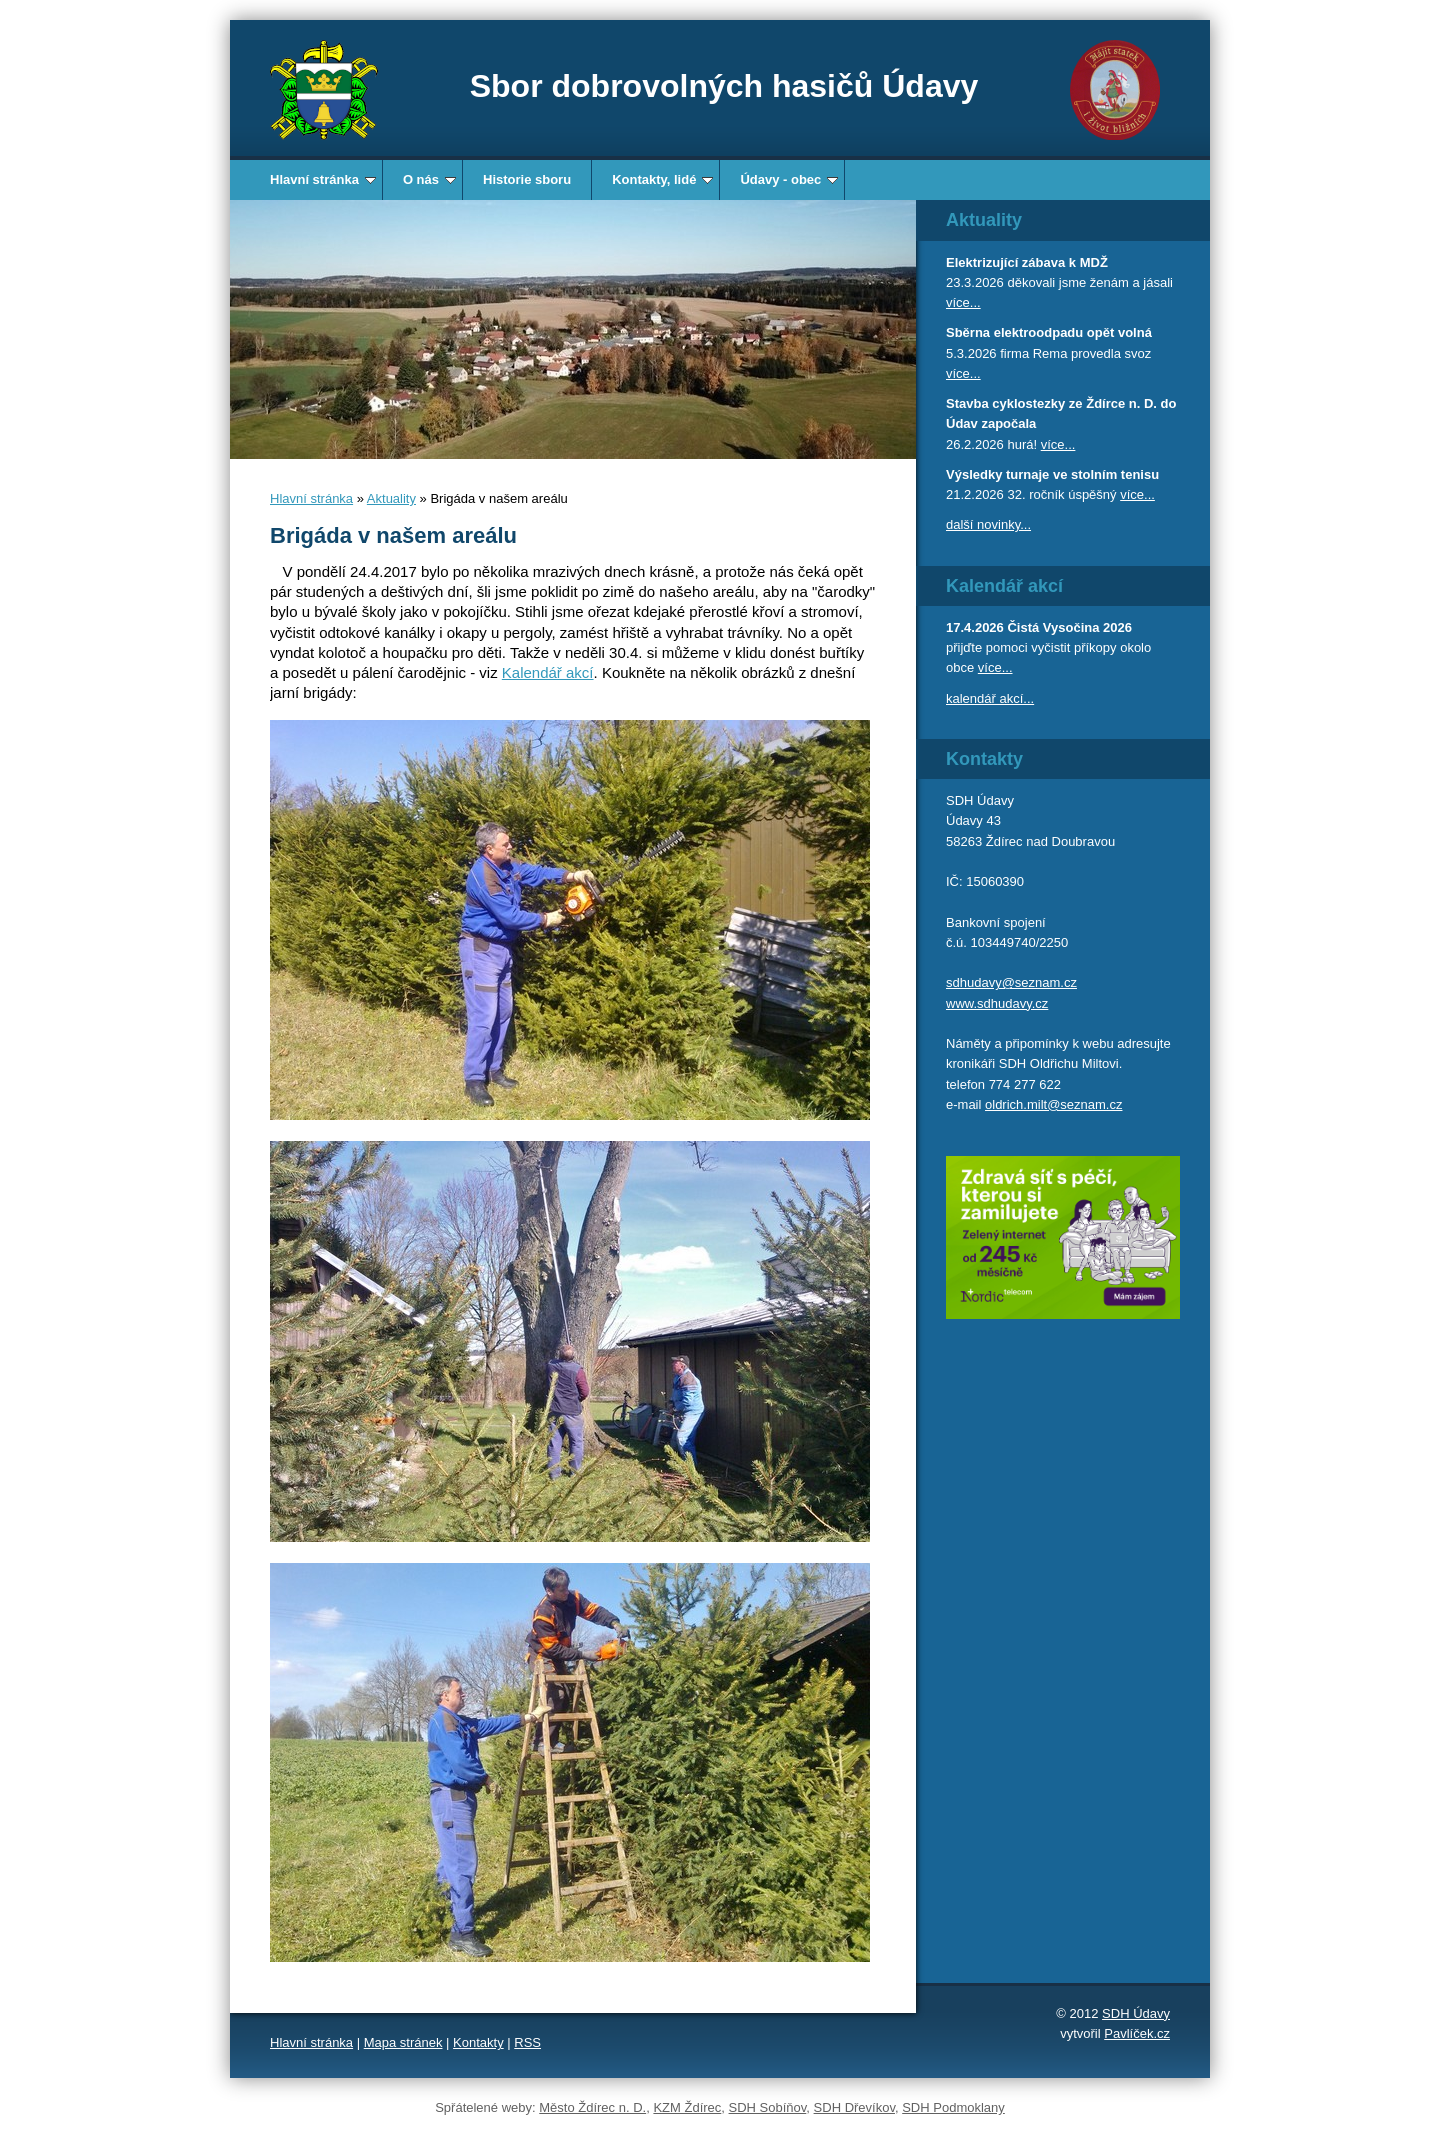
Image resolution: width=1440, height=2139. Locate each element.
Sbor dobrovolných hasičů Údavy (724, 86)
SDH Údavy (1136, 2013)
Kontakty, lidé (662, 179)
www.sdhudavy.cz (997, 1003)
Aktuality (391, 498)
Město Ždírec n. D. (592, 2107)
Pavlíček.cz (1137, 2033)
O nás (429, 179)
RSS (527, 2042)
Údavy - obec (789, 179)
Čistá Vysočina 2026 (1069, 627)
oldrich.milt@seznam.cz (1053, 1104)
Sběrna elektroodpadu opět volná (1049, 332)
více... (963, 302)
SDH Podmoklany (953, 2107)
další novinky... (988, 524)
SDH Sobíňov (768, 2107)
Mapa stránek (403, 2042)
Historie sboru (527, 179)
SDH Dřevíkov (854, 2107)
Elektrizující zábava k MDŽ (1027, 262)
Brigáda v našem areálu (393, 535)
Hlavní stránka (323, 179)
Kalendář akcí (548, 672)
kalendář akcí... (990, 698)
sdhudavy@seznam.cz (1011, 982)
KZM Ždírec (687, 2107)
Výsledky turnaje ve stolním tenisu (1052, 474)
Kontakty (478, 2042)
